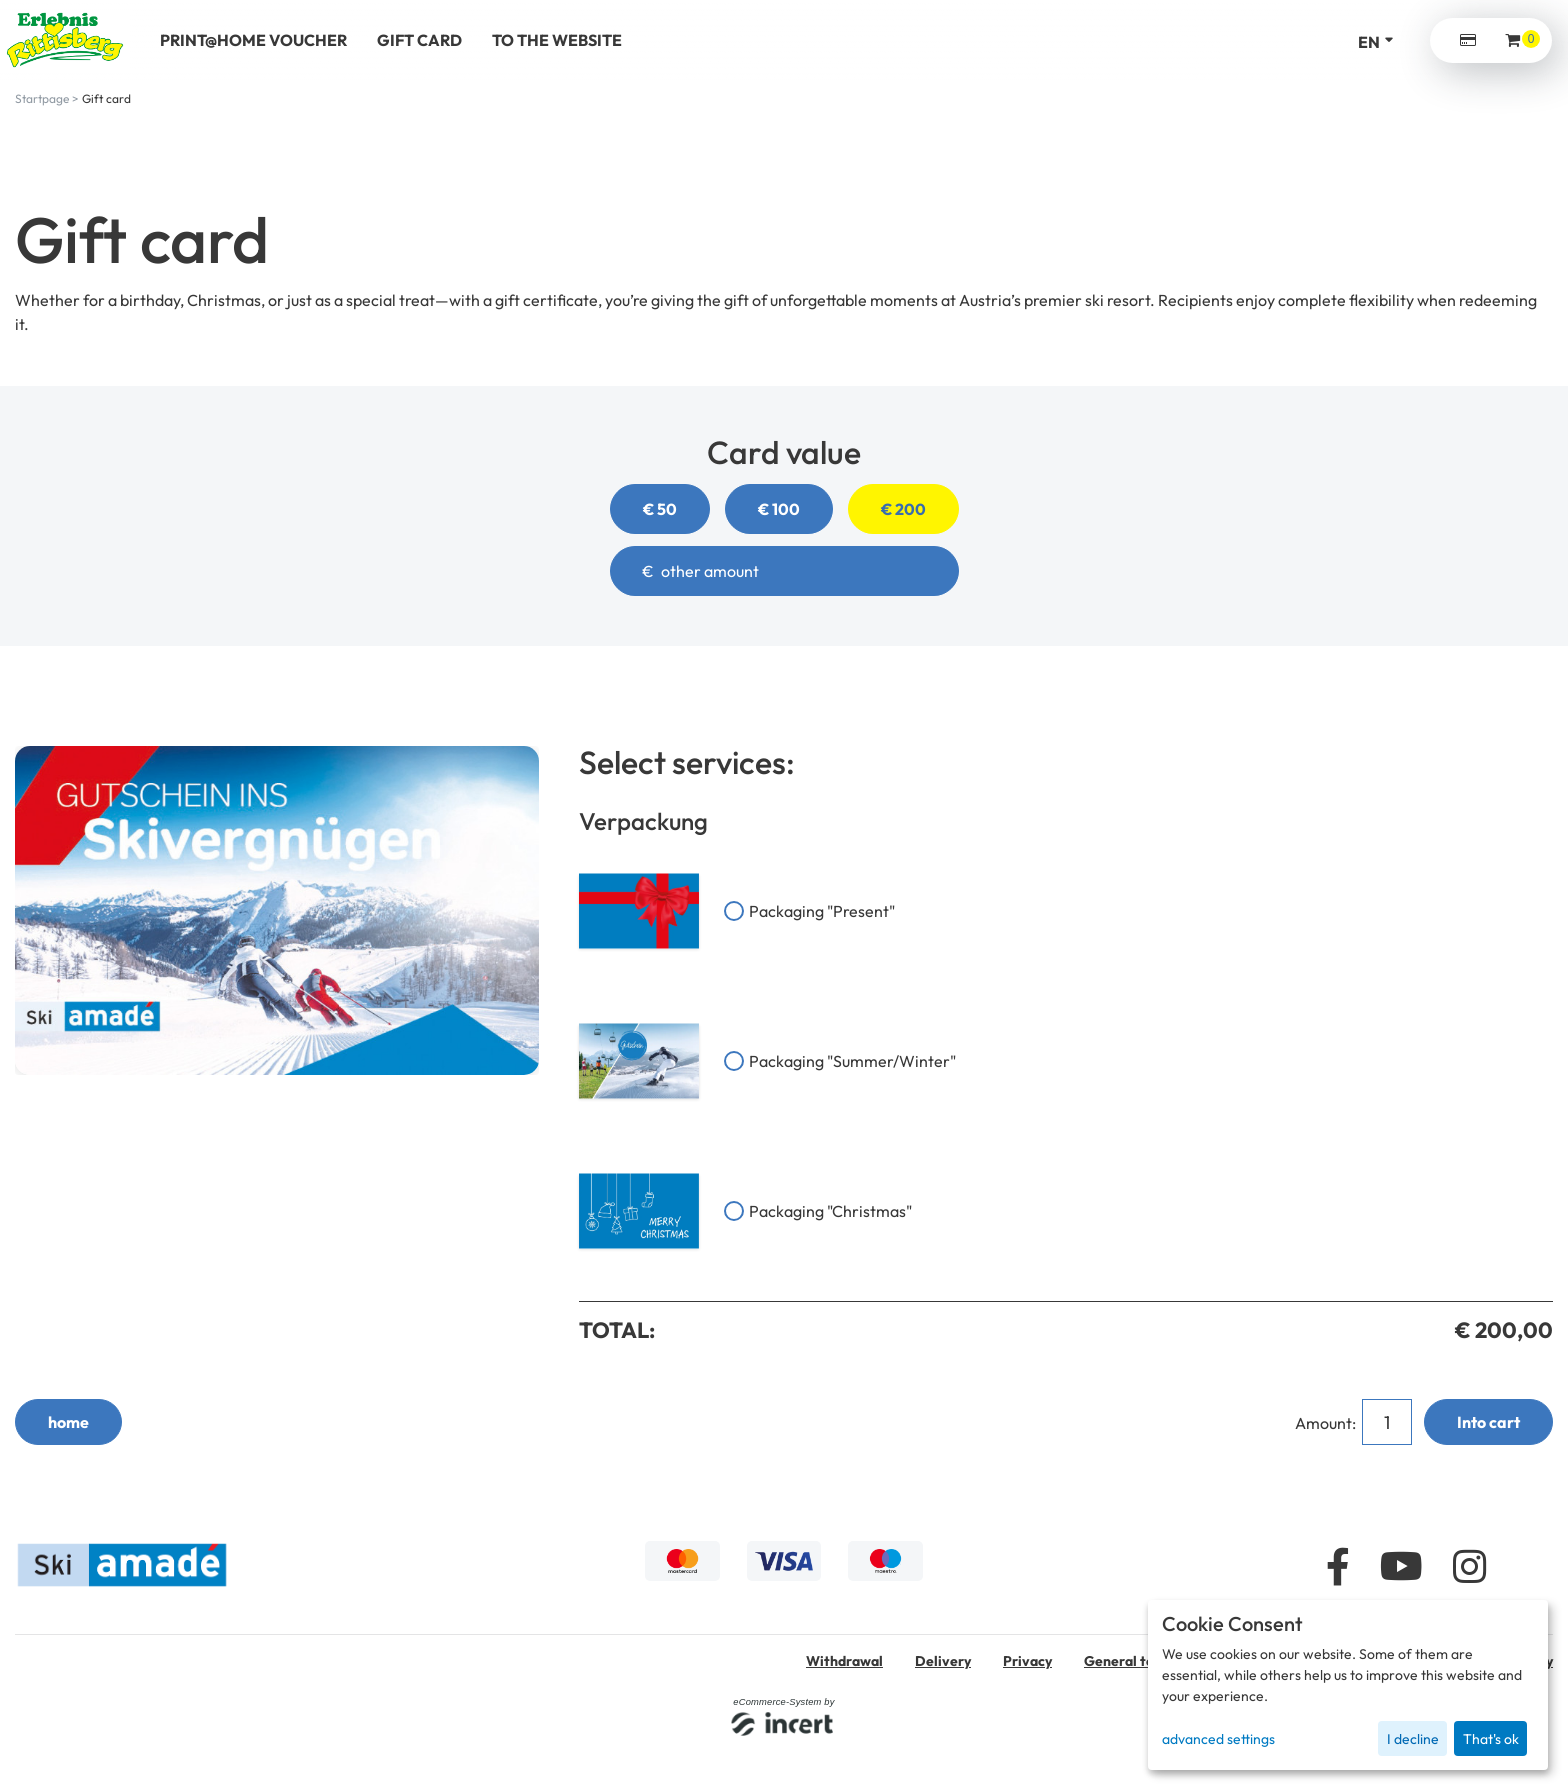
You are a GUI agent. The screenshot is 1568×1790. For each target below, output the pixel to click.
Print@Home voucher (253, 40)
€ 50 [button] (660, 509)
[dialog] (1348, 1685)
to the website (557, 40)
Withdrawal (844, 1661)
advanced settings (1218, 1739)
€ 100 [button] (779, 509)
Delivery (943, 1661)
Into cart (1488, 1422)
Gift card (106, 98)
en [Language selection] (1369, 42)
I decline (1413, 1739)
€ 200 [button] (903, 509)
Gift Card (419, 40)
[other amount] (784, 571)
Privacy (1027, 1661)
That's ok (1491, 1739)
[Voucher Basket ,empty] (1514, 40)
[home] (65, 40)
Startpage (42, 98)
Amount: (1327, 1423)
